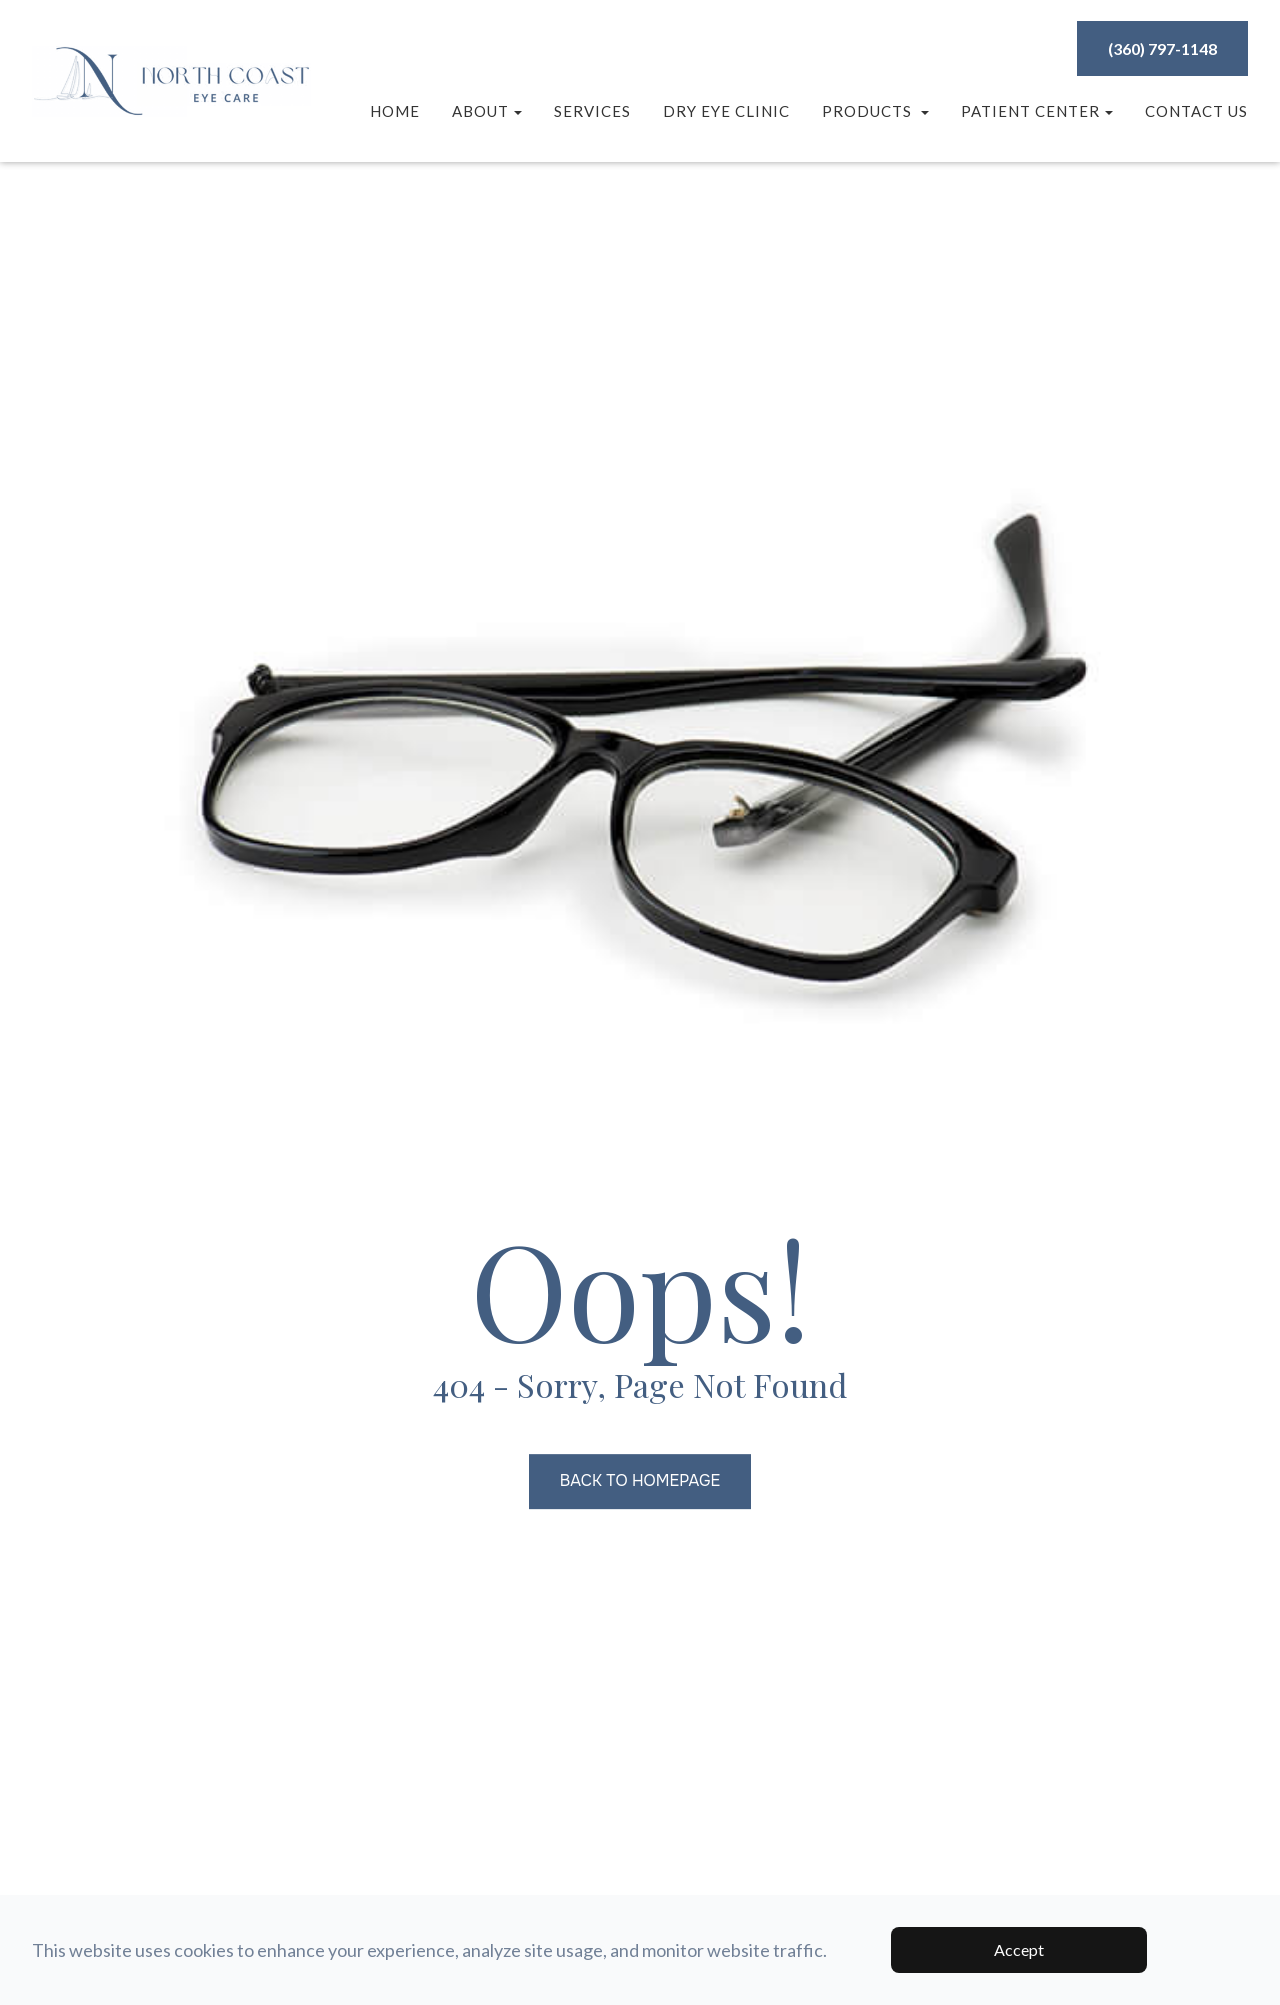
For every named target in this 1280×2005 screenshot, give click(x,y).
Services (592, 111)
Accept (1019, 1949)
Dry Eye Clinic (726, 111)
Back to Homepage (640, 1481)
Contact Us (1196, 111)
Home (395, 111)
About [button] (487, 111)
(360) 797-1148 (1162, 48)
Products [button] (875, 111)
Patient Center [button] (1037, 111)
